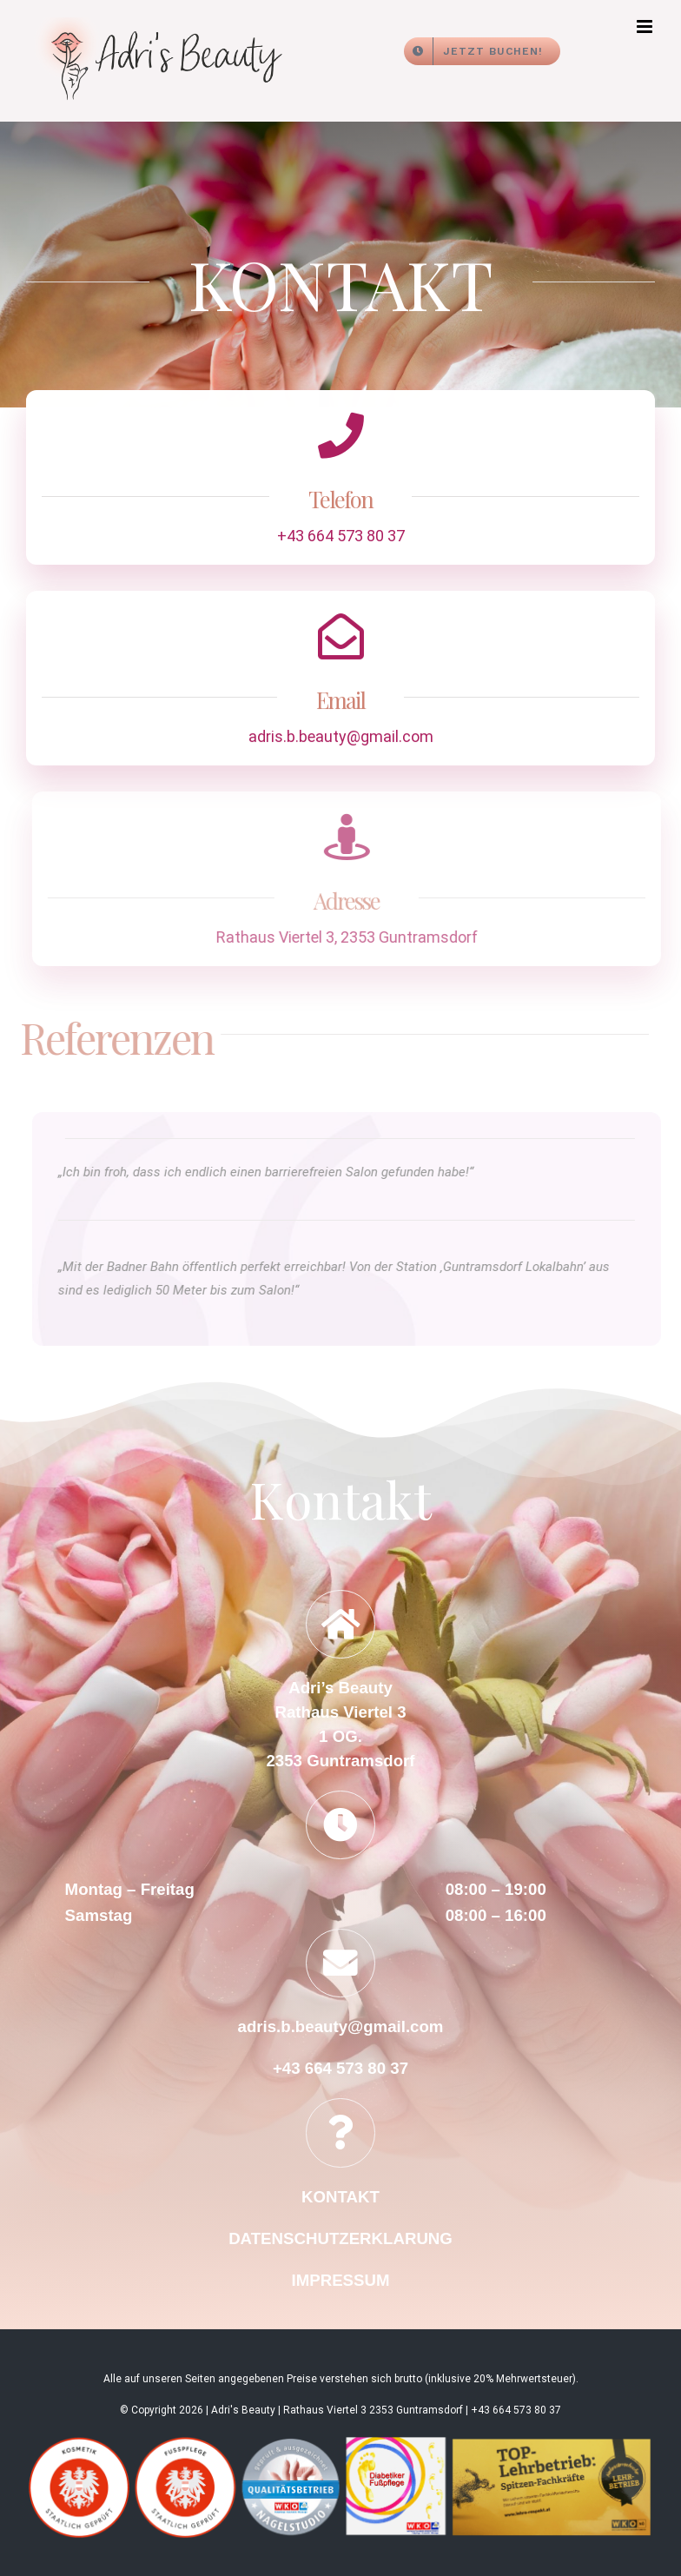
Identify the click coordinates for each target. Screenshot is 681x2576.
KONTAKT (340, 2197)
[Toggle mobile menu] (646, 26)
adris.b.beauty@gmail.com (340, 739)
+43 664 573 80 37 (338, 535)
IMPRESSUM (341, 2280)
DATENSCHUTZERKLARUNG (340, 2238)
